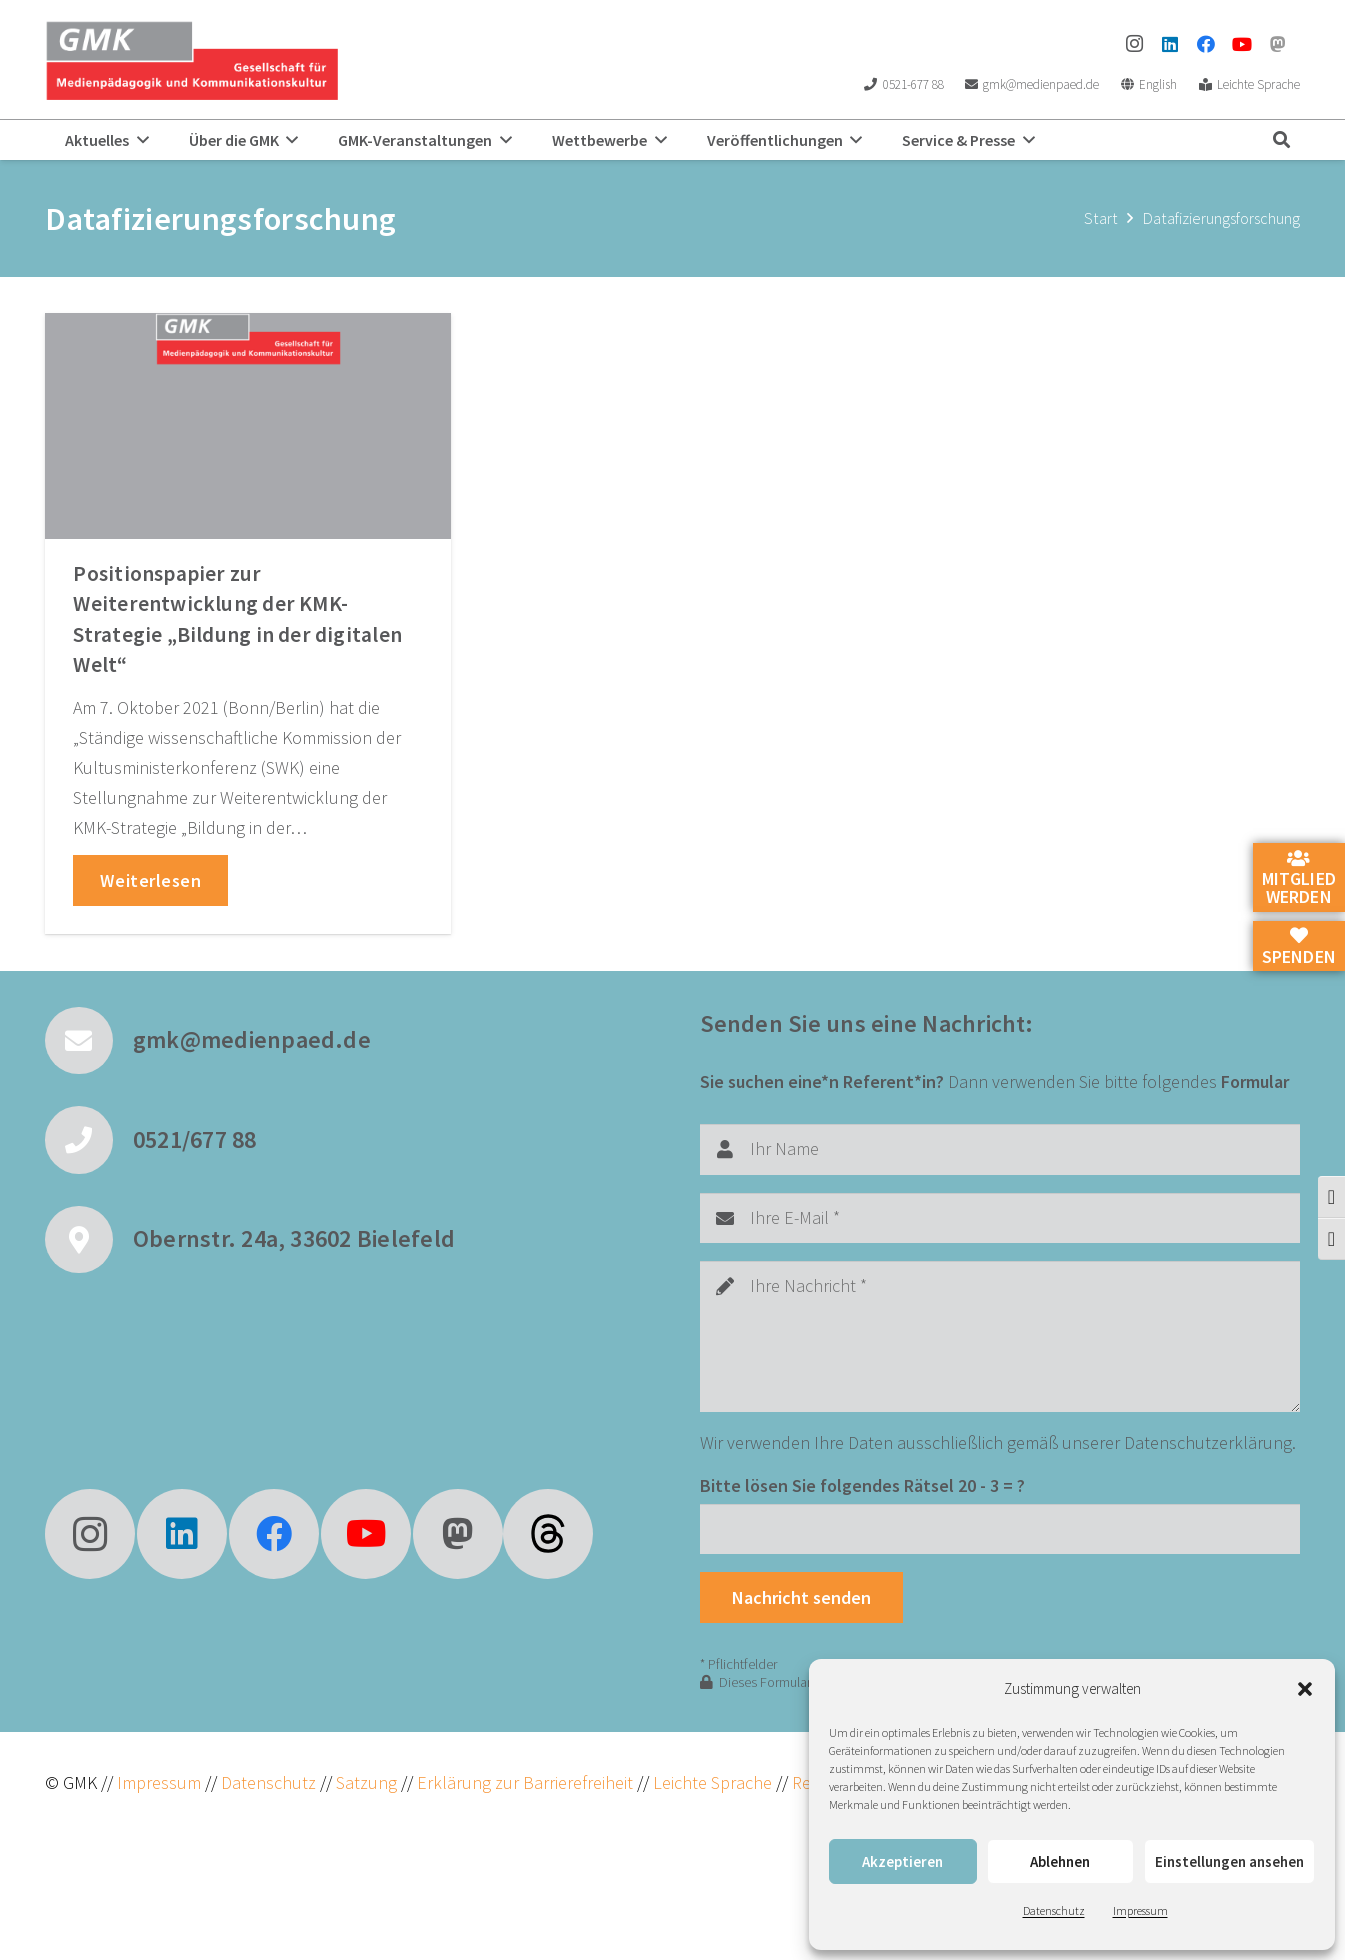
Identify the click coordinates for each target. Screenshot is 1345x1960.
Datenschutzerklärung (1208, 1442)
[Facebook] (1206, 44)
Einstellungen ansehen (1229, 1861)
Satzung (364, 1782)
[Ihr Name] (1000, 1149)
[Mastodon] (1278, 44)
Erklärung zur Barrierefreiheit (525, 1782)
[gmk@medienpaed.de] (89, 1041)
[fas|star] (548, 1534)
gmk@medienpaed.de (252, 1039)
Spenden (1299, 947)
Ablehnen (1060, 1861)
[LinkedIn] (1170, 44)
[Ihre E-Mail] (1000, 1218)
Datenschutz (1054, 1910)
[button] (1305, 1689)
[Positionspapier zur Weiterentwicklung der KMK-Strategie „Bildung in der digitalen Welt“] (248, 426)
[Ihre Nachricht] (1000, 1336)
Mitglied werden (1299, 879)
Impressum (1140, 1910)
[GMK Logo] (191, 60)
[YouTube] (1242, 44)
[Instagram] (1134, 44)
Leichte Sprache (714, 1782)
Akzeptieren (902, 1861)
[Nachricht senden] (802, 1597)
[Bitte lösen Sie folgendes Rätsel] (1000, 1529)
